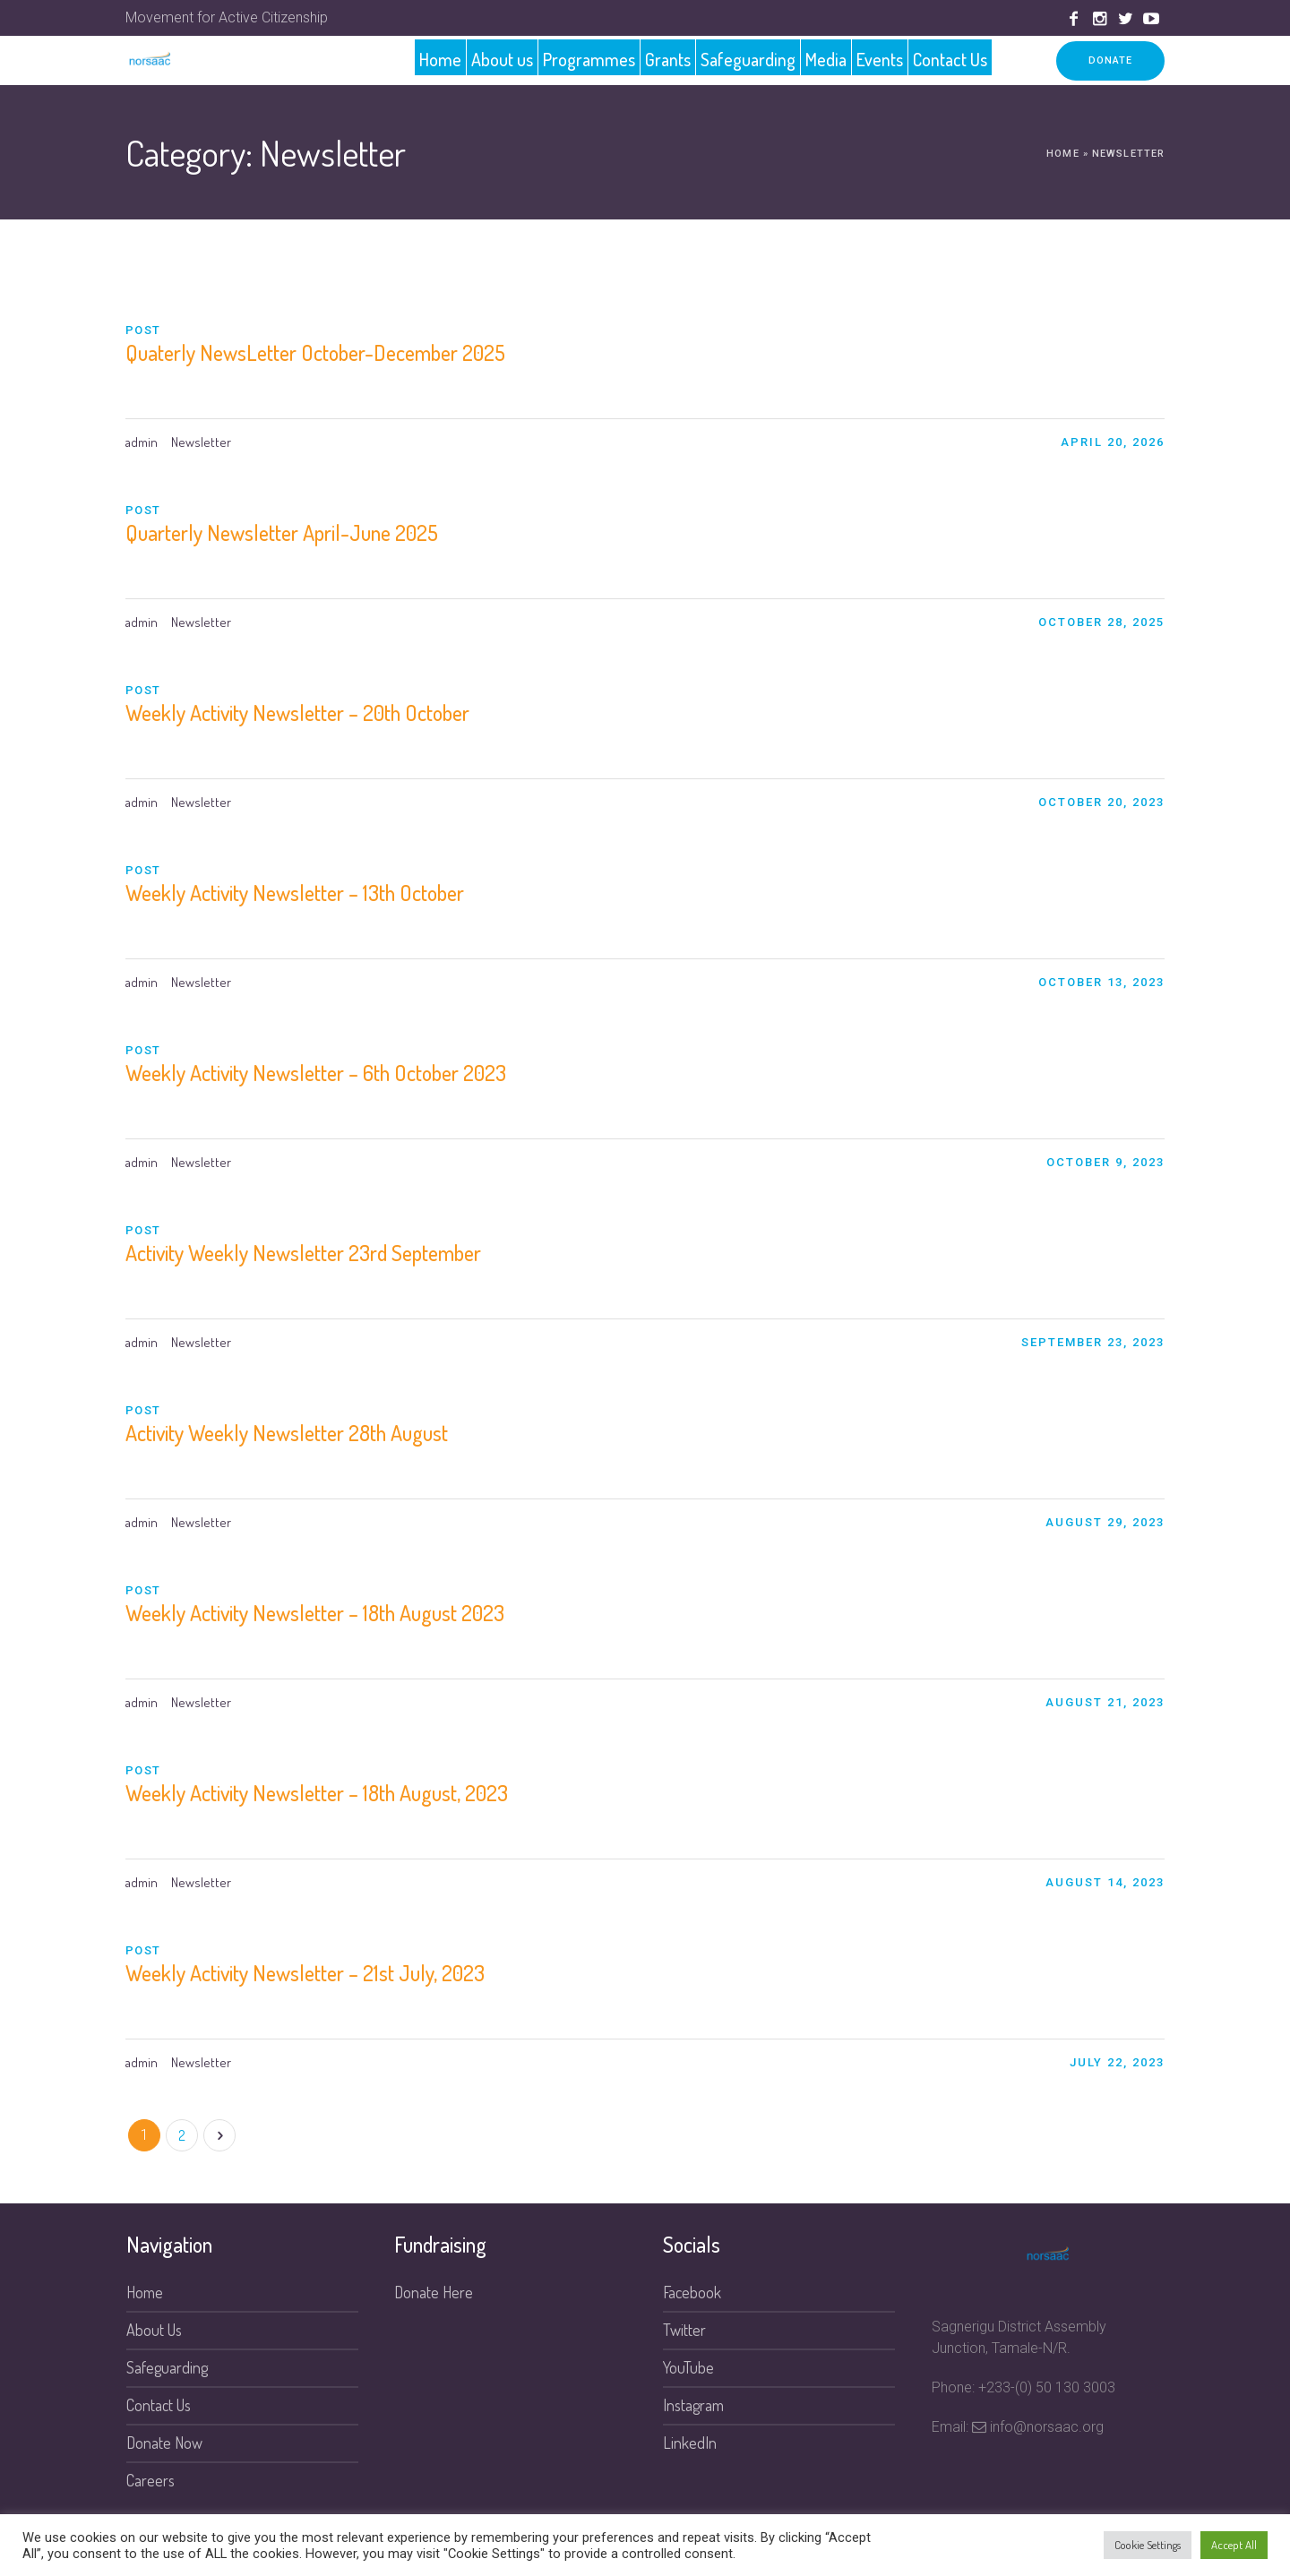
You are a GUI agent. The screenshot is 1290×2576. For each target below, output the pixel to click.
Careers (150, 2480)
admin (141, 442)
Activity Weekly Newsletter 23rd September (303, 1253)
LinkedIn (690, 2442)
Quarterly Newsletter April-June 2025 (281, 532)
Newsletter (201, 442)
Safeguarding (167, 2367)
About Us (154, 2330)
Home (1062, 153)
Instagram (693, 2405)
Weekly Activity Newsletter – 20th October (297, 712)
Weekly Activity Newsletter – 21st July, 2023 (305, 1973)
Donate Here (433, 2292)
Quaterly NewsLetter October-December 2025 (315, 352)
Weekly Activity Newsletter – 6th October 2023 (315, 1072)
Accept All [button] (1234, 2544)
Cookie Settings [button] (1147, 2544)
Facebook (692, 2292)
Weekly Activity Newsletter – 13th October (294, 892)
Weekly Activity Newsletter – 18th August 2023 (314, 1613)
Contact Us (158, 2405)
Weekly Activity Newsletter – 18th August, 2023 (316, 1793)
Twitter (684, 2330)
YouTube (688, 2367)
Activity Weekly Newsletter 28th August (286, 1433)
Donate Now (164, 2442)
